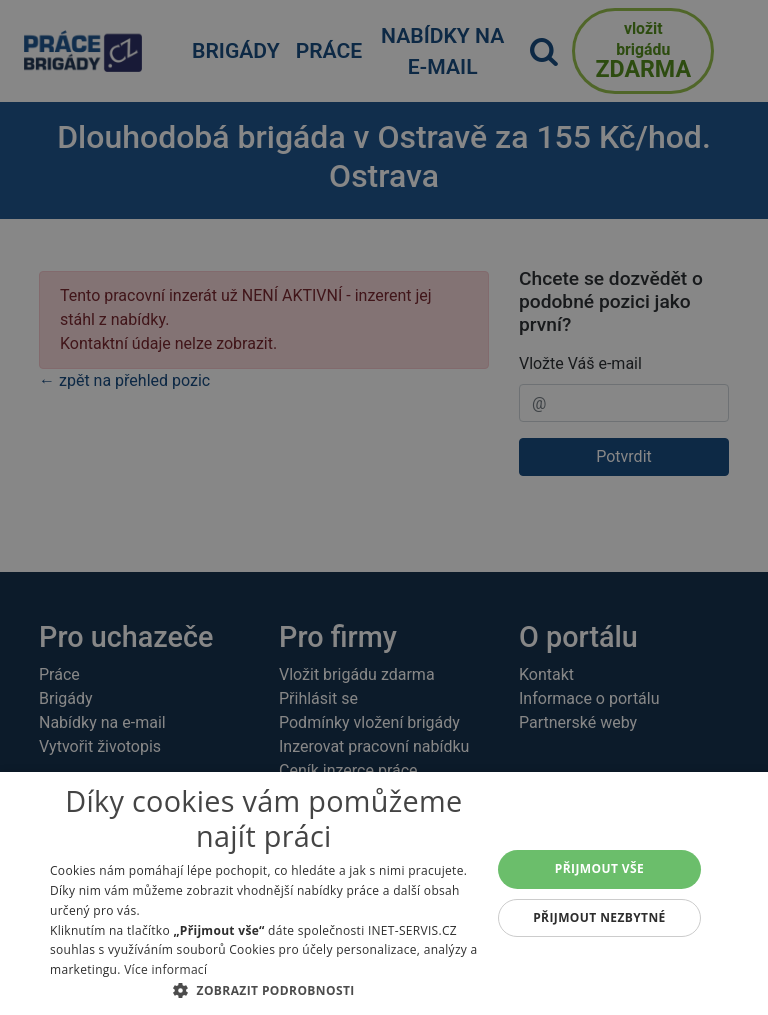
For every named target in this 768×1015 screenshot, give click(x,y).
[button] (264, 990)
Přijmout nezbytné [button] (599, 917)
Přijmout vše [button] (599, 868)
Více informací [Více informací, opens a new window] (165, 969)
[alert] (384, 507)
